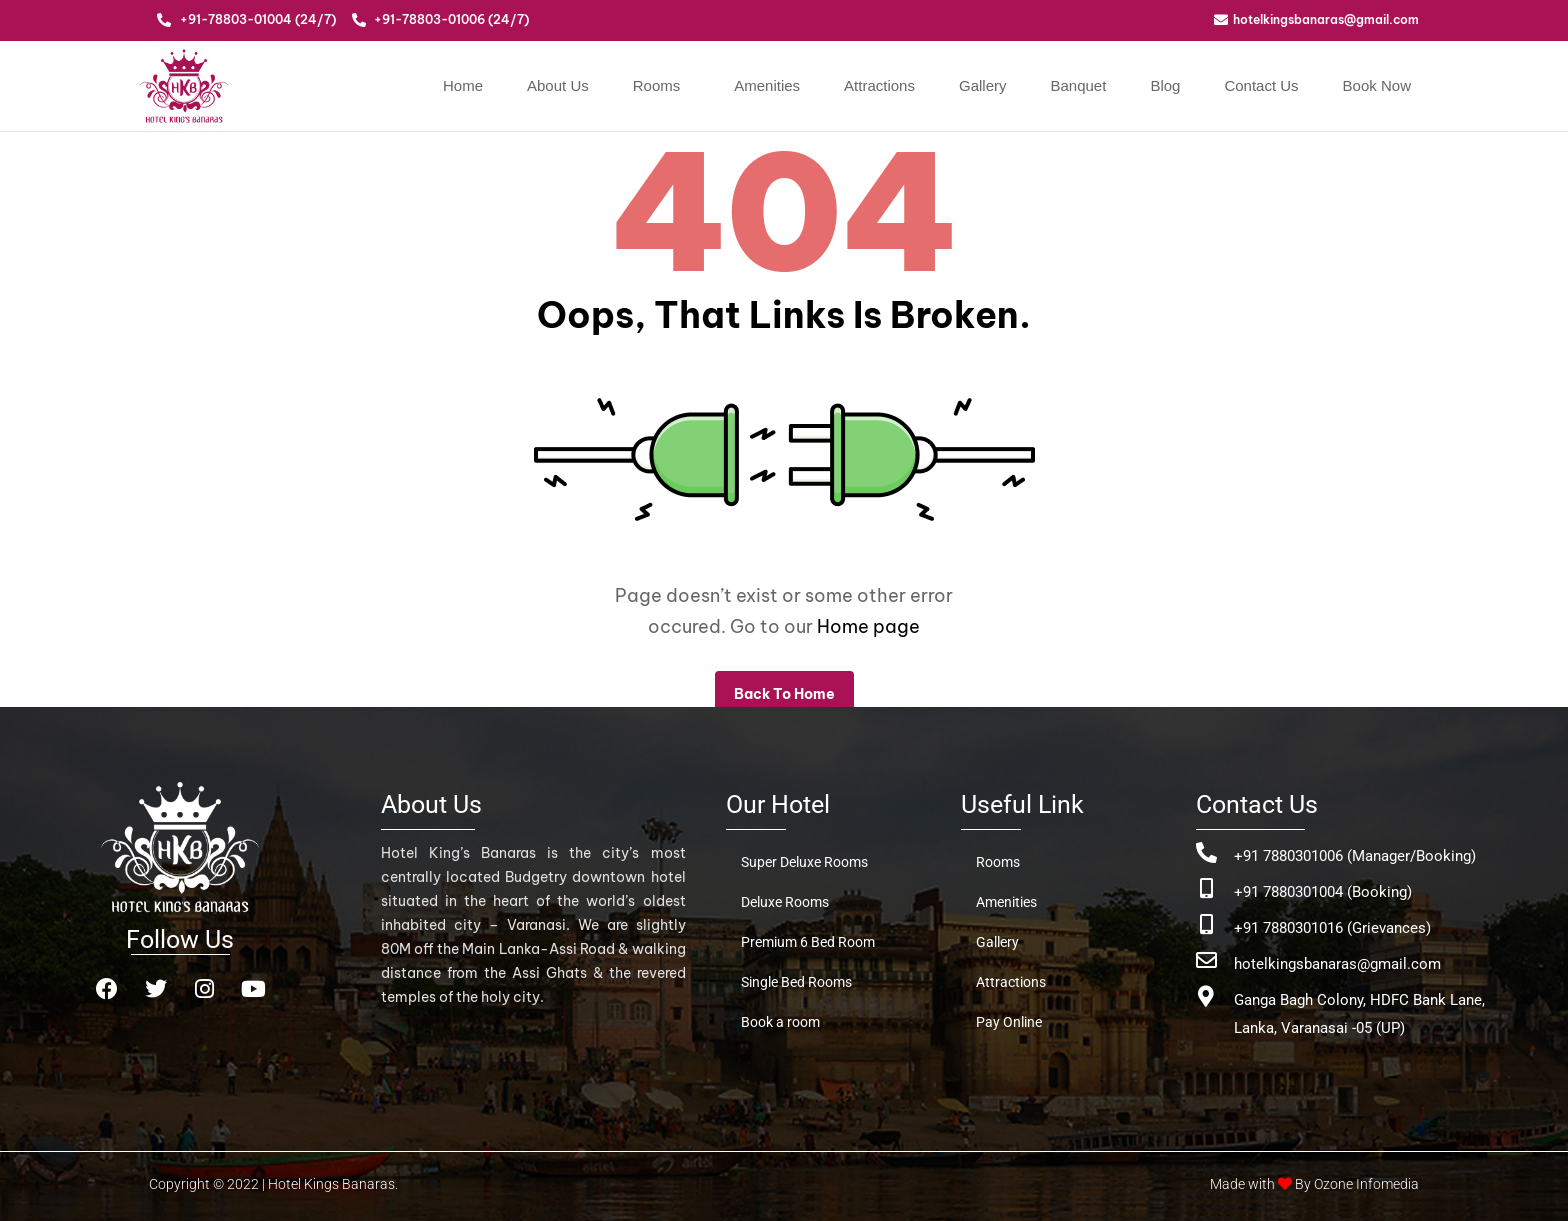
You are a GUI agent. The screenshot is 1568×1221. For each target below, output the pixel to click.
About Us (558, 85)
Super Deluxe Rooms (804, 862)
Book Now (1377, 85)
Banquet (1078, 85)
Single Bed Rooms (796, 982)
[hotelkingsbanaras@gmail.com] (1206, 960)
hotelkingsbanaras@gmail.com (1337, 964)
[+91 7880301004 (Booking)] (1206, 888)
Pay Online (1009, 1022)
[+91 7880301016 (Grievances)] (1206, 924)
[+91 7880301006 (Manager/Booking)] (1206, 852)
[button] (662, 85)
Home (463, 85)
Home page (868, 626)
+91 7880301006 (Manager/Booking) (1355, 856)
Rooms (657, 85)
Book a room (780, 1022)
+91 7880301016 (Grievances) (1332, 928)
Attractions (879, 85)
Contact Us (1261, 85)
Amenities (767, 85)
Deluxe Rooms (785, 902)
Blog (1165, 85)
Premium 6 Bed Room (808, 942)
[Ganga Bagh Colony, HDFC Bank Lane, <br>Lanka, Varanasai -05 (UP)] (1206, 996)
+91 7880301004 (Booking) (1323, 892)
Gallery (983, 85)
